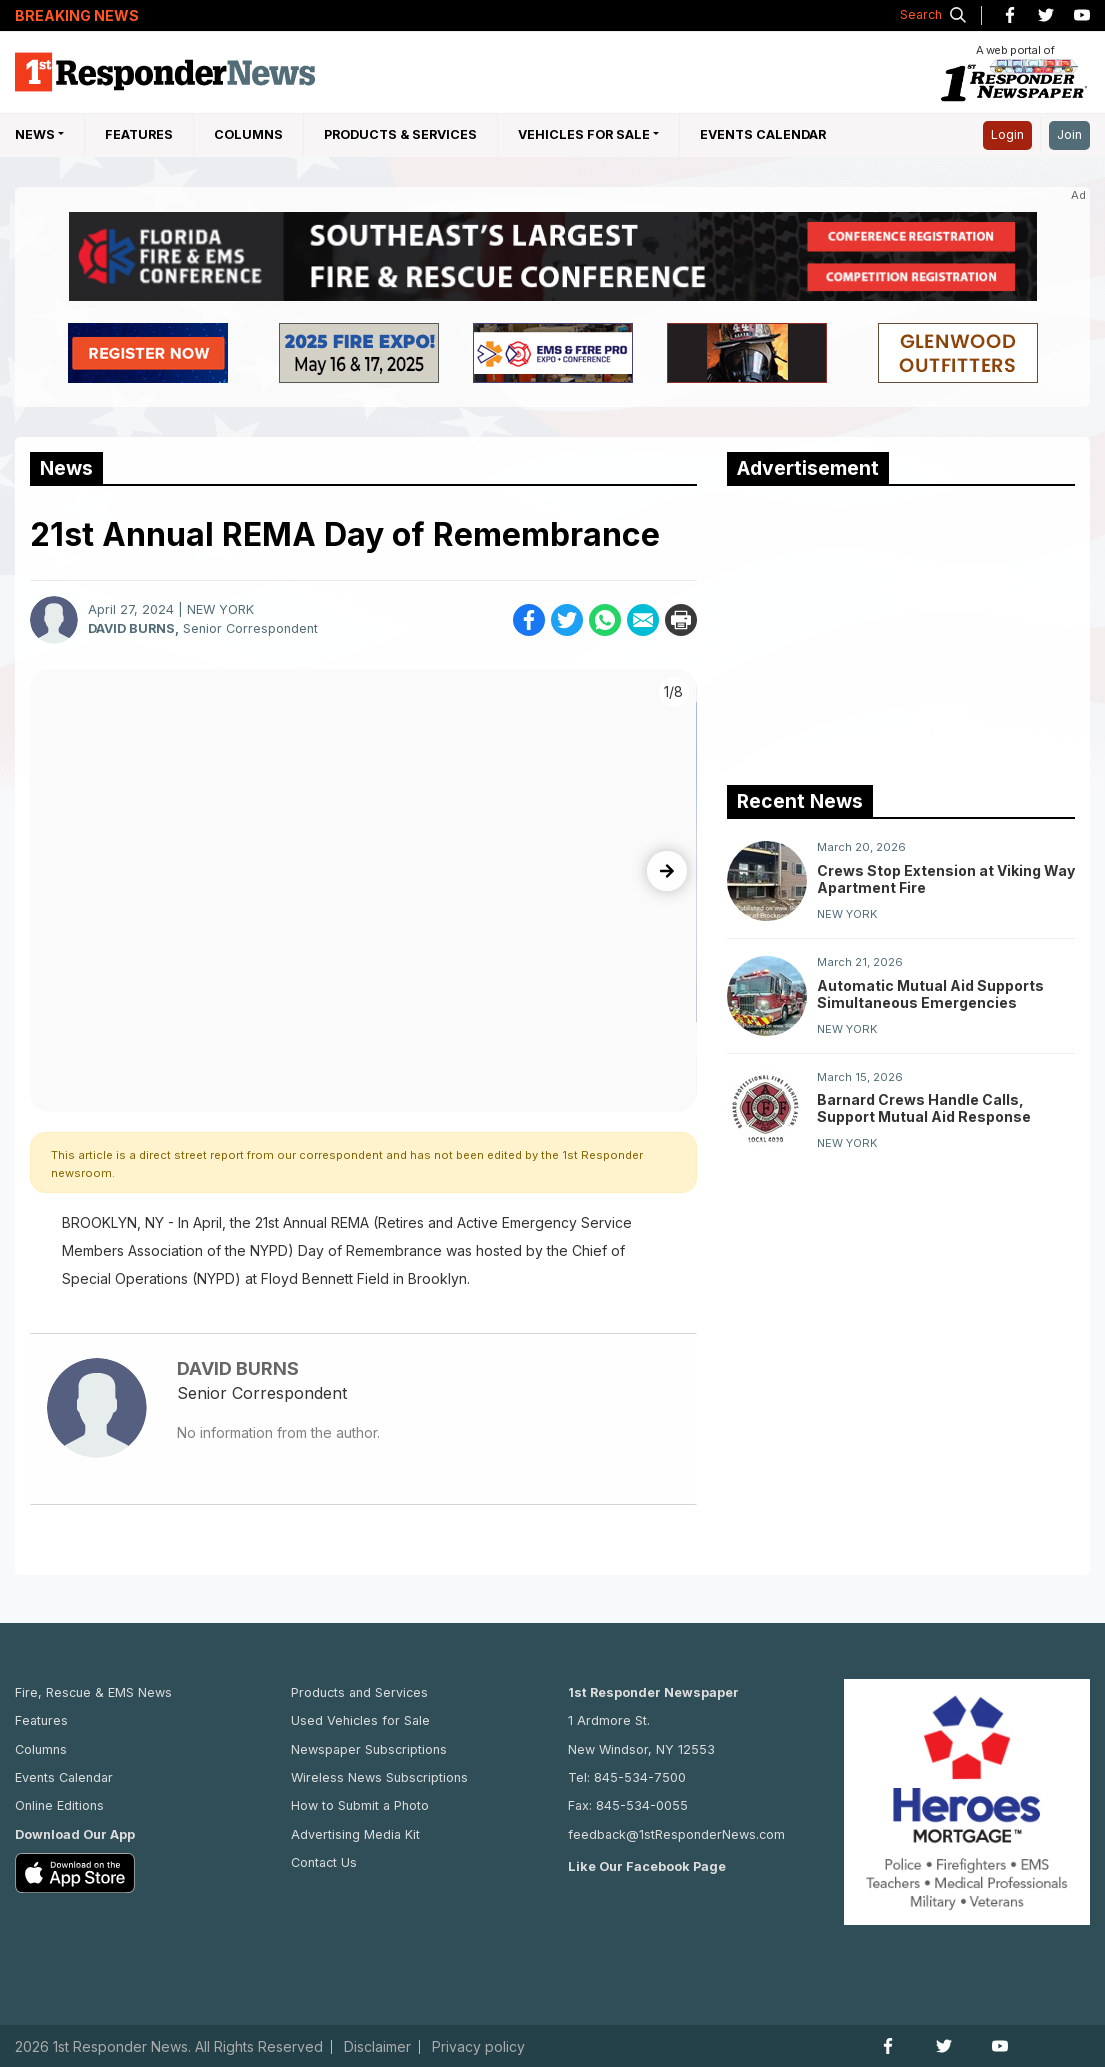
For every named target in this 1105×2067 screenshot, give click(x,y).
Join (1069, 134)
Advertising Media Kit (355, 1834)
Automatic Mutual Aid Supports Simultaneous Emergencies (930, 994)
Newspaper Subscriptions (369, 1749)
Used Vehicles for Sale (360, 1720)
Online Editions (59, 1805)
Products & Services (400, 134)
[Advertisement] (877, 631)
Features (139, 134)
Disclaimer (377, 2047)
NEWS (35, 134)
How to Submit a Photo (360, 1805)
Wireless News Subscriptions (379, 1777)
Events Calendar (763, 134)
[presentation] (667, 871)
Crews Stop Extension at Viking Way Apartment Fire (946, 879)
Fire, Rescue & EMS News (93, 1692)
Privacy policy (478, 2047)
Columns (248, 134)
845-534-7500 (640, 1777)
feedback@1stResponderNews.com (676, 1834)
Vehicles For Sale (584, 134)
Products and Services (359, 1692)
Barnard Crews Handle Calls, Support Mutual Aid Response (924, 1108)
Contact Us (324, 1862)
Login (1007, 134)
